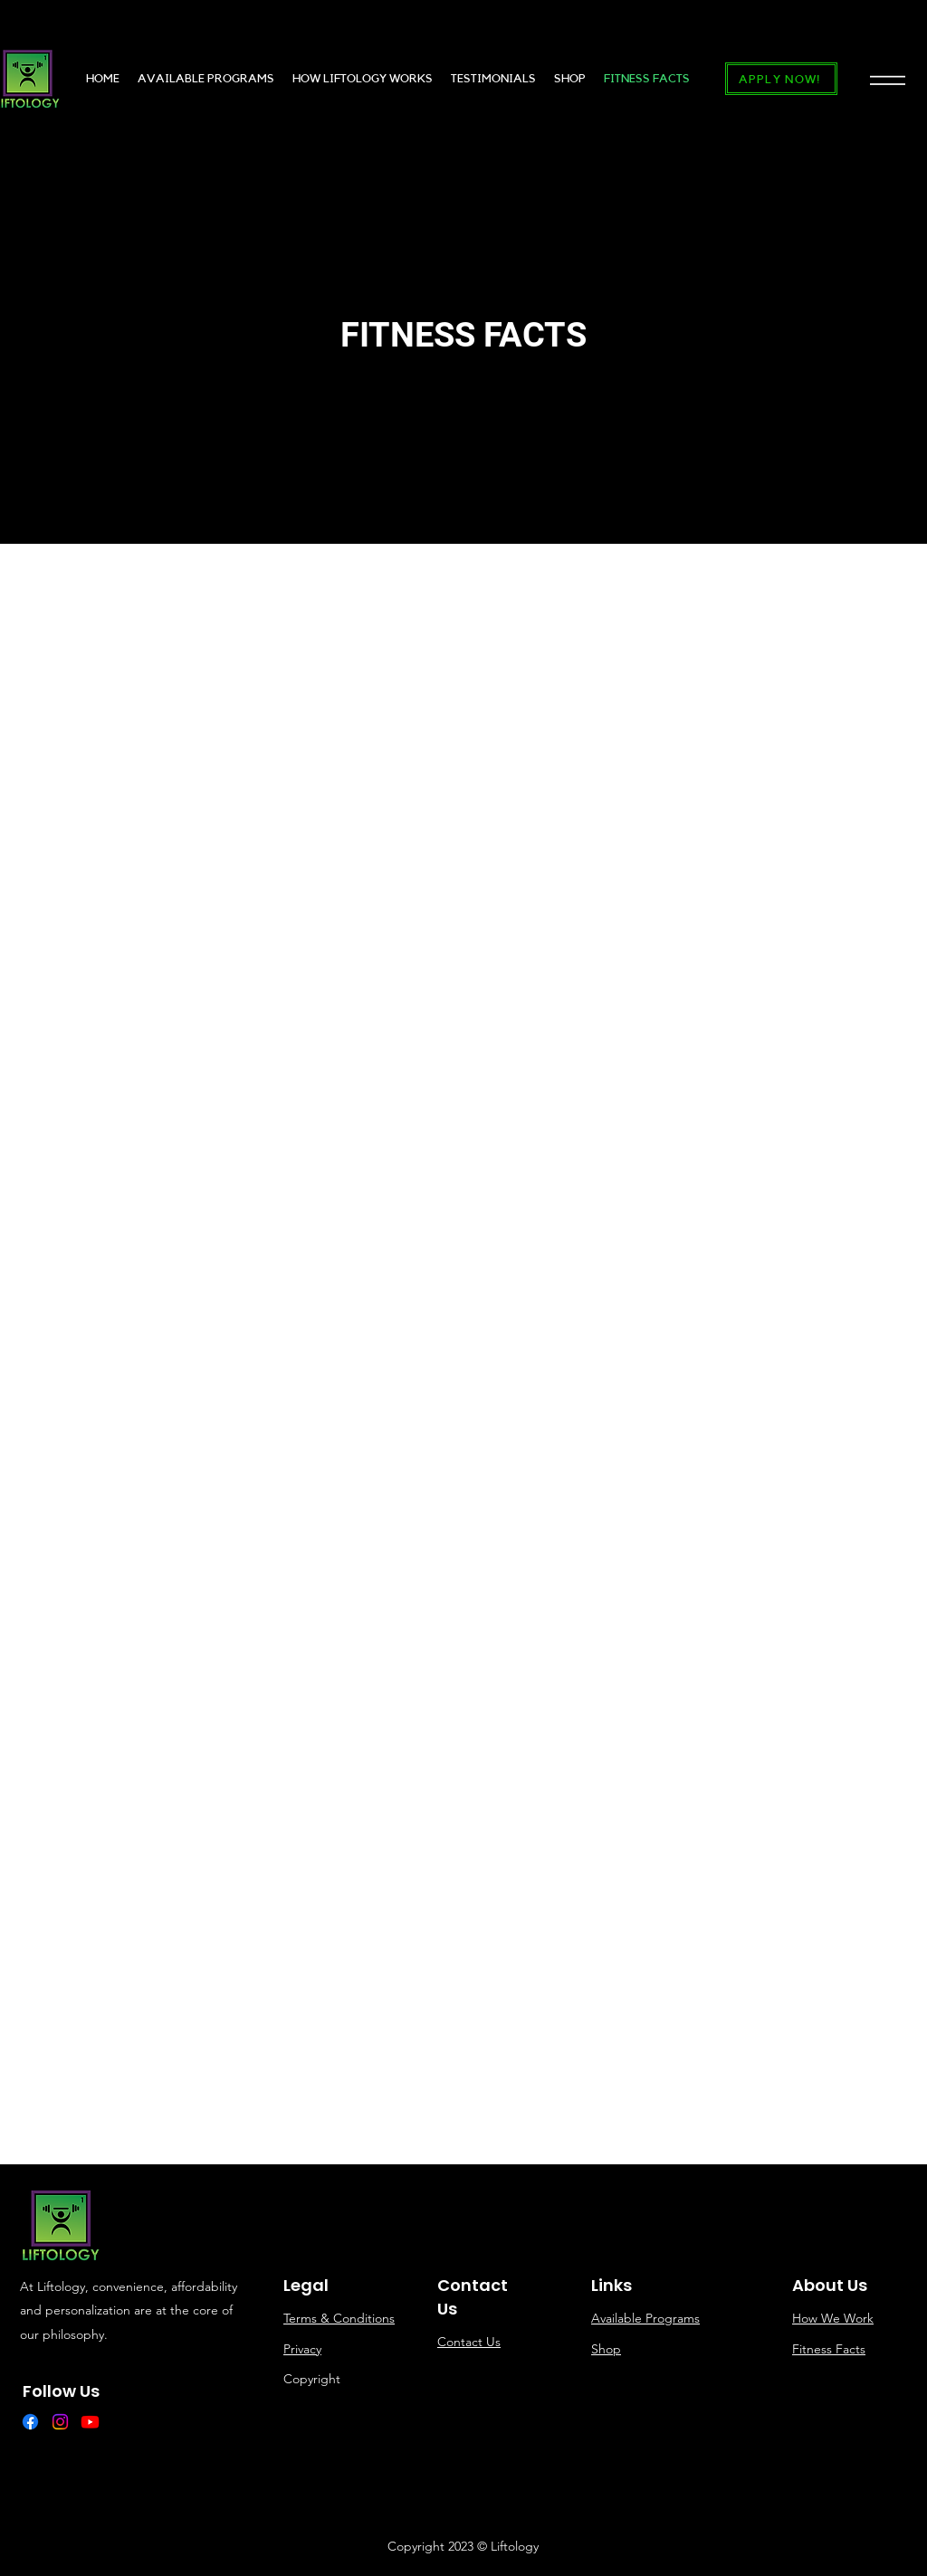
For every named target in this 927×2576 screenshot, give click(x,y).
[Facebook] (30, 2421)
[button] (887, 79)
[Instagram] (60, 2421)
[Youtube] (90, 2421)
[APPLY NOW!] (781, 78)
